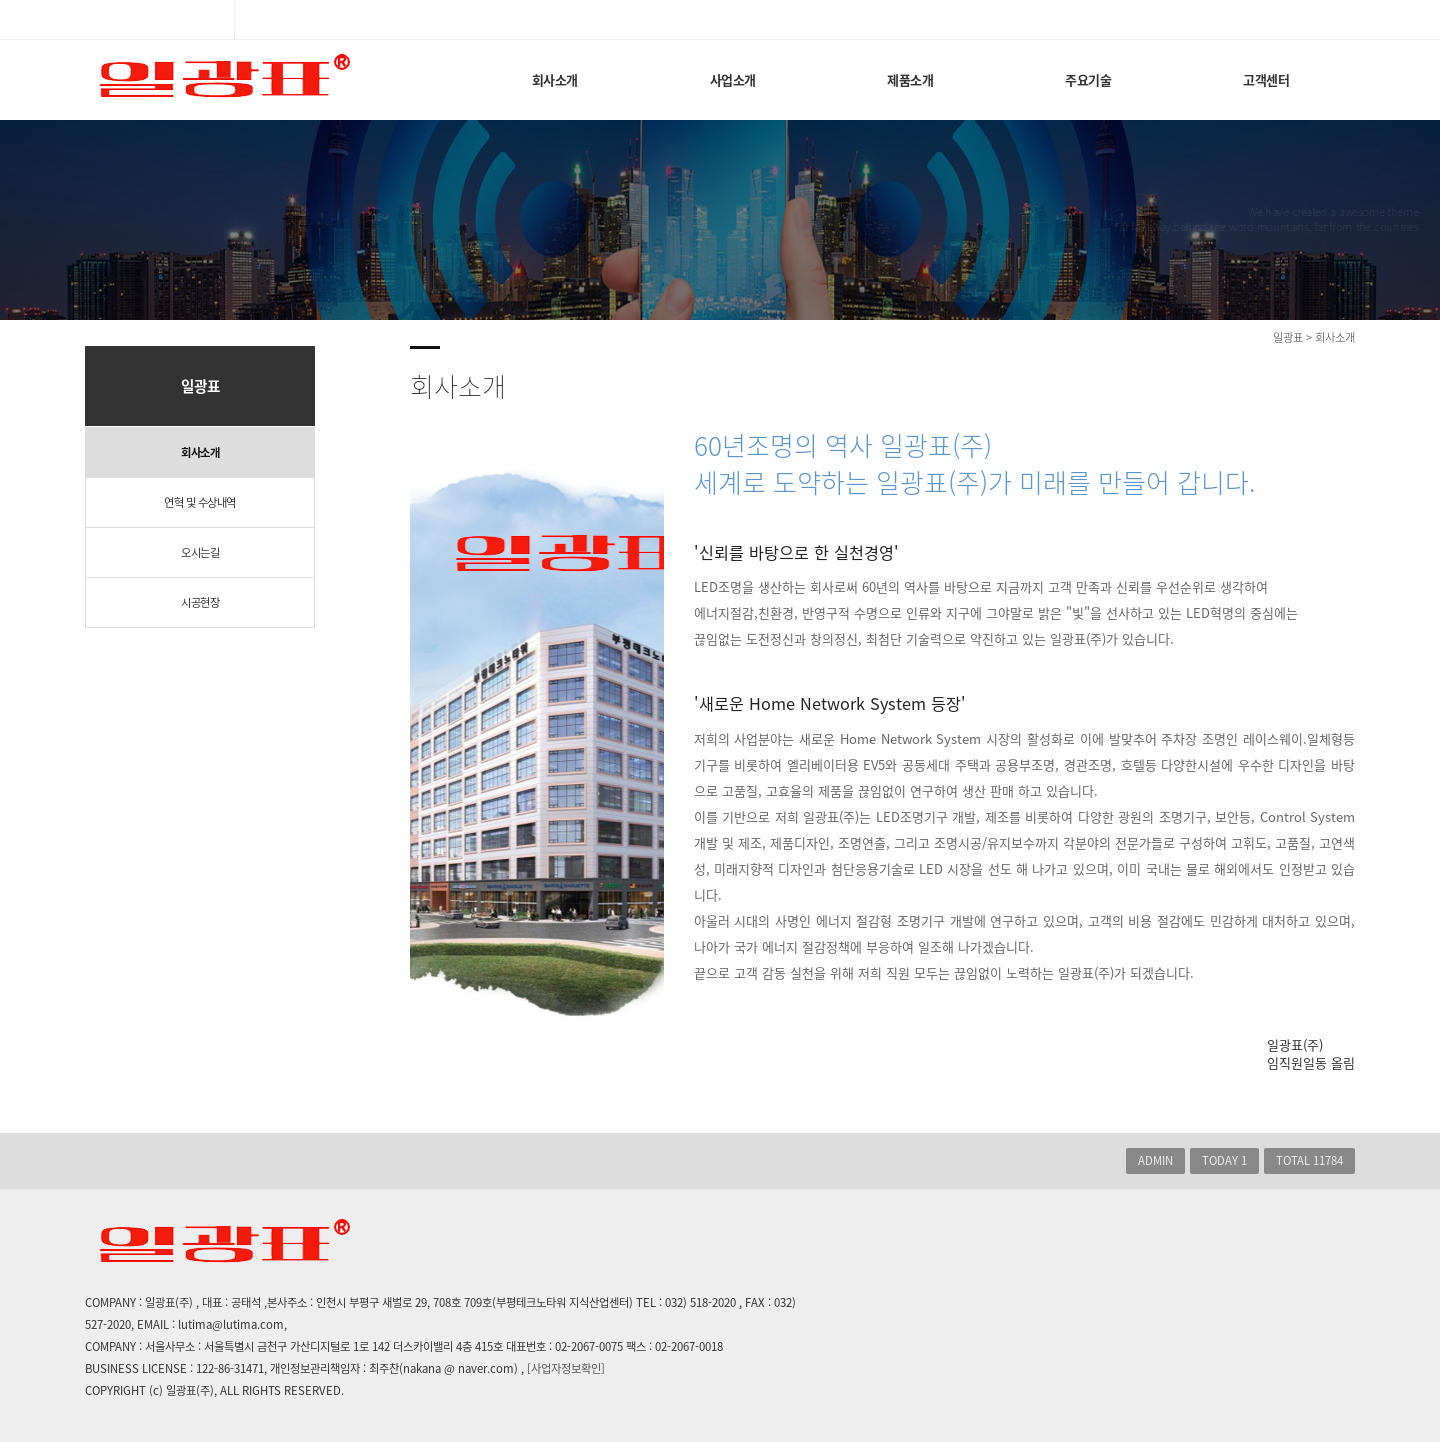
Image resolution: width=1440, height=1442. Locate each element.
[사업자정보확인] (566, 1368)
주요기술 (1088, 79)
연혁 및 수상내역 (200, 502)
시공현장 (200, 602)
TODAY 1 (1224, 1160)
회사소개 (555, 79)
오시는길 (200, 552)
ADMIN (1155, 1160)
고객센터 (1266, 79)
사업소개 (733, 79)
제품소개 (910, 79)
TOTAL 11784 (1309, 1160)
